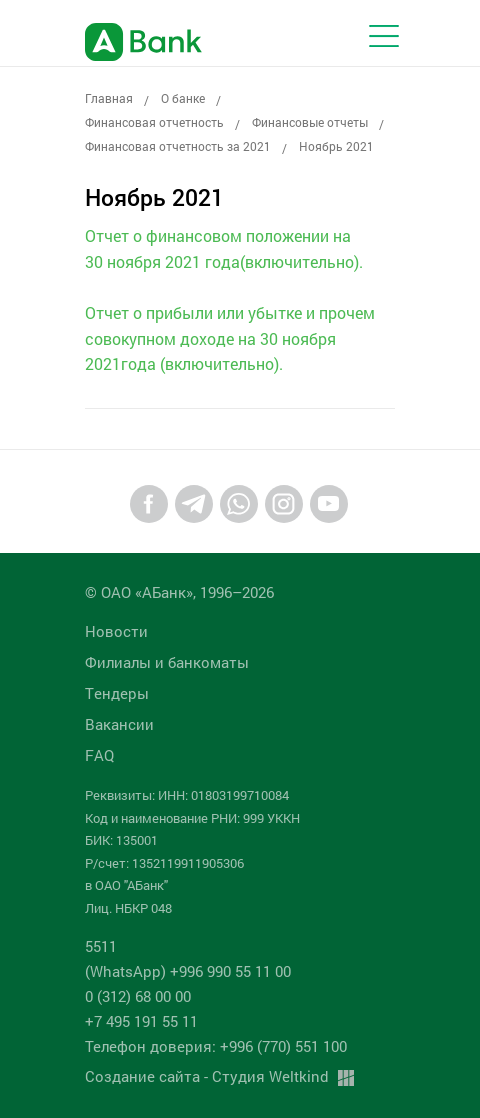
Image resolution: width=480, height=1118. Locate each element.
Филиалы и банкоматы (167, 662)
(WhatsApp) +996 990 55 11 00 (188, 971)
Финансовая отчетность (154, 122)
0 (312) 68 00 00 (138, 996)
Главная (109, 98)
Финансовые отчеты (310, 122)
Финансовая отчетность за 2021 (178, 146)
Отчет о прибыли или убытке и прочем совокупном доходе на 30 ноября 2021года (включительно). (230, 338)
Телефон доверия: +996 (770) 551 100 (216, 1046)
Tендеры (117, 693)
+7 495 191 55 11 (141, 1021)
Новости (116, 631)
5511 (101, 946)
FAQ (99, 755)
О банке (183, 98)
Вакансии (119, 724)
